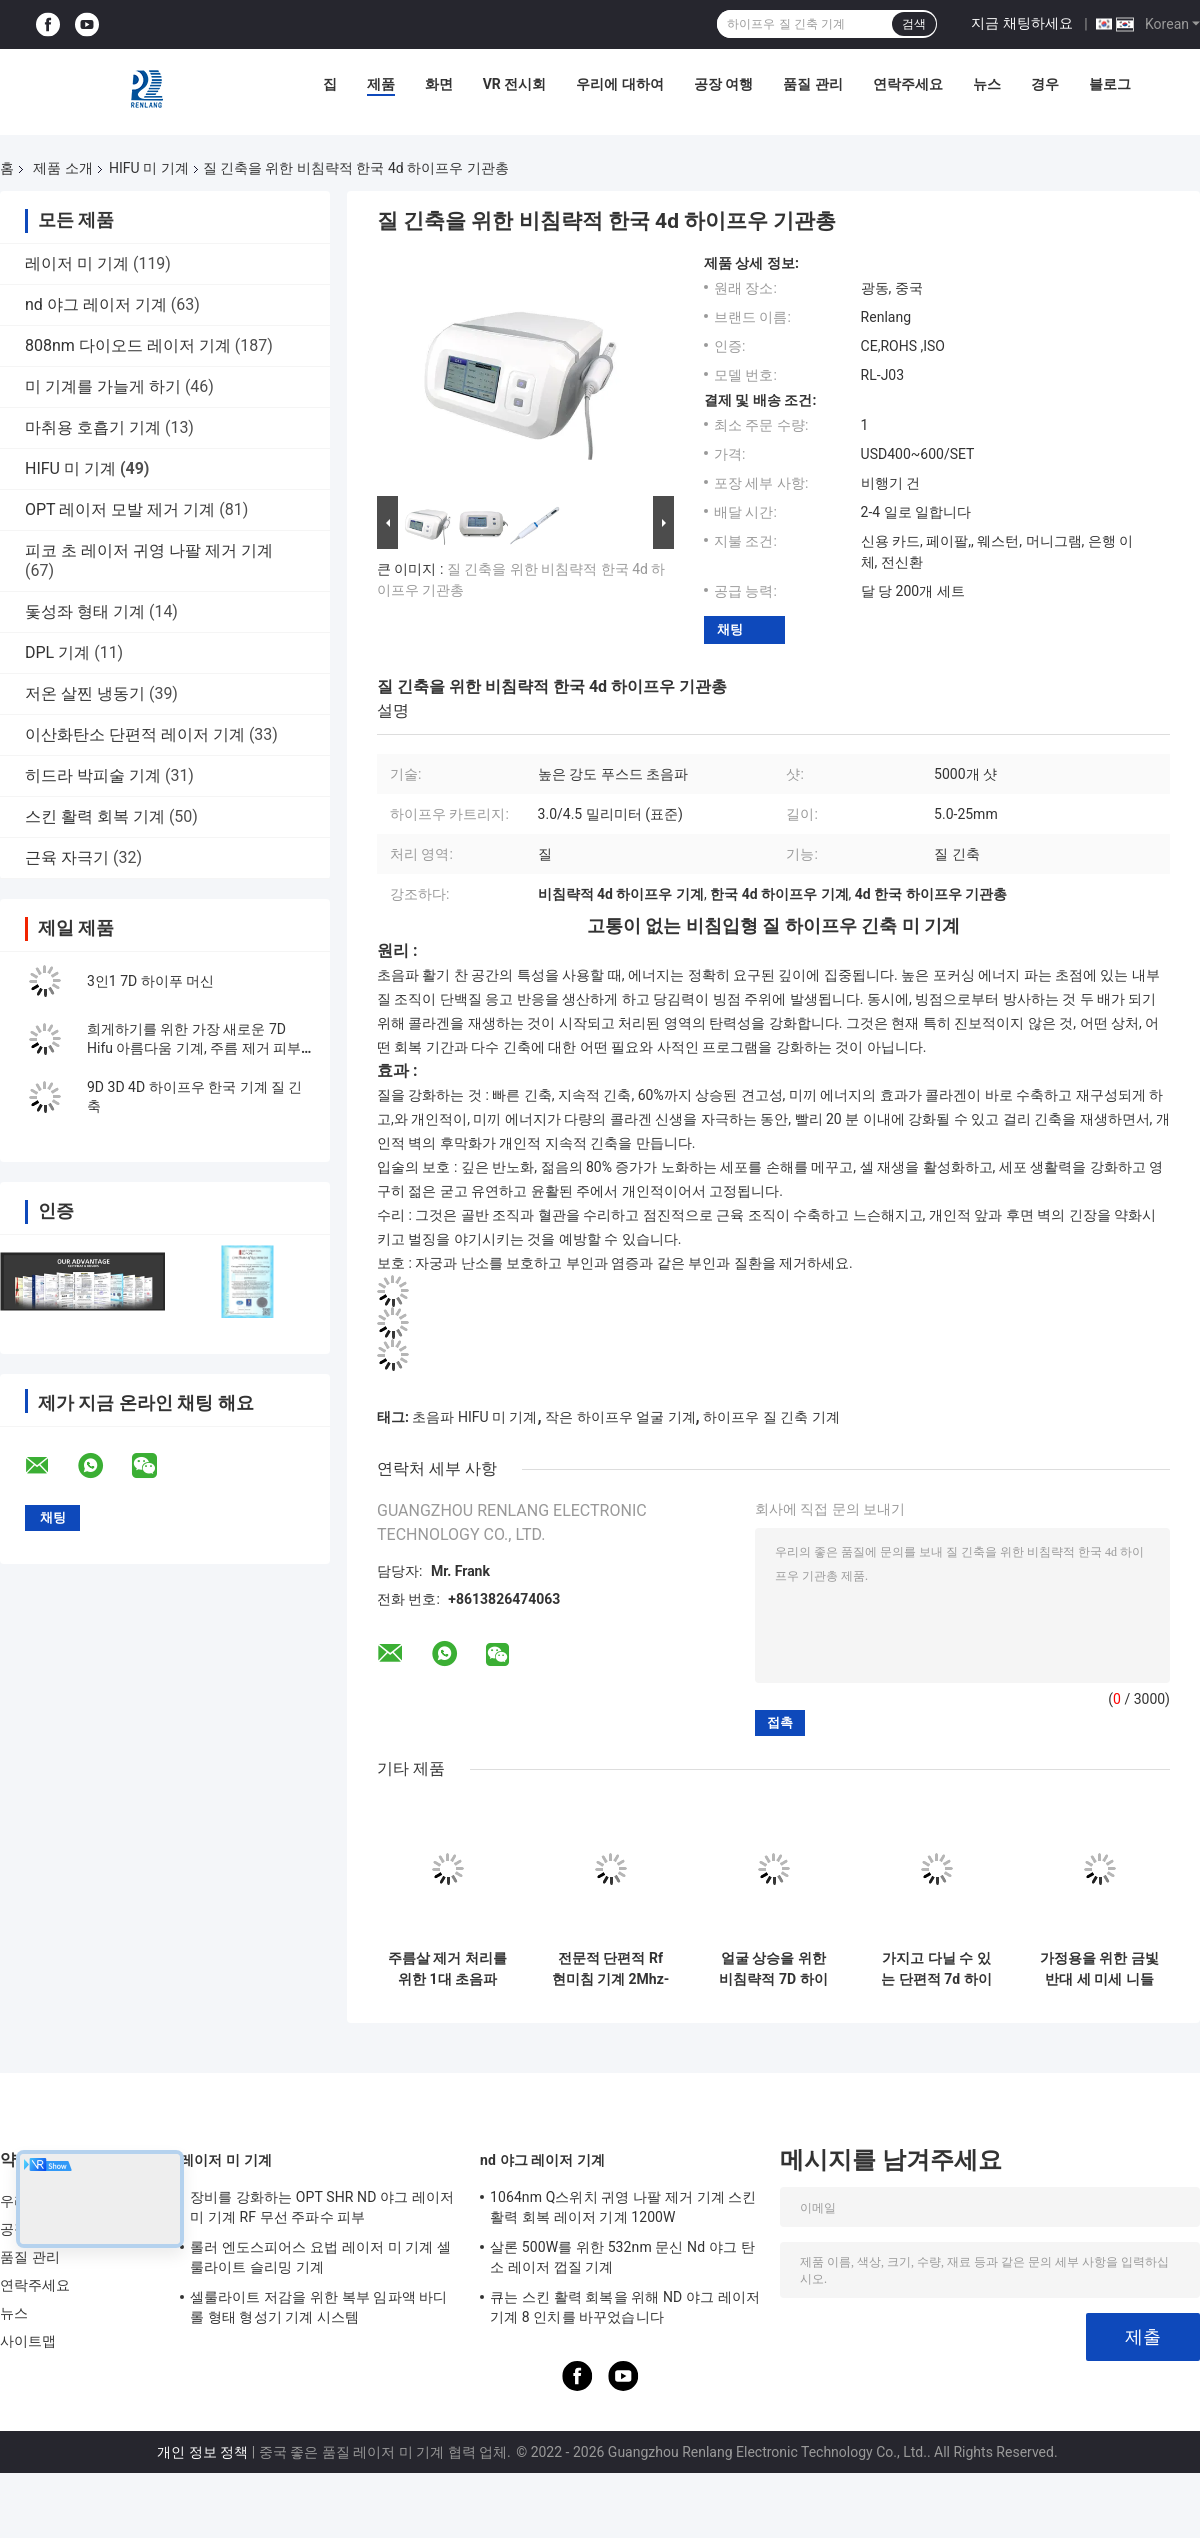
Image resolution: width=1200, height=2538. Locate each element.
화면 (439, 84)
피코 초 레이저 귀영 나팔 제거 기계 (149, 550)
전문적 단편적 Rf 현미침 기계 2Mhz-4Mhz (611, 1969)
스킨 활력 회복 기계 (95, 816)
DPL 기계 (57, 652)
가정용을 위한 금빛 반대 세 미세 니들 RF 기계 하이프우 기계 (1099, 1969)
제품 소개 (62, 168)
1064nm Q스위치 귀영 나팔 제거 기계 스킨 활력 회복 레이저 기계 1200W (623, 2207)
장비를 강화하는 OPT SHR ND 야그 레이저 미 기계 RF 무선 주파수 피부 (322, 2207)
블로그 (1110, 84)
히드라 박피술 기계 (93, 775)
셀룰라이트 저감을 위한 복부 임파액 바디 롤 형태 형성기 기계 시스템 (319, 2307)
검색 (914, 24)
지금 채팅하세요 (1021, 23)
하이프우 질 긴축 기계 (771, 1417)
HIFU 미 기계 (149, 168)
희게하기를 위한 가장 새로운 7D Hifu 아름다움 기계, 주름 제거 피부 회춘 (194, 1048)
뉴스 (987, 84)
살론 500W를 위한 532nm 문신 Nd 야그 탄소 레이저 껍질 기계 (622, 2257)
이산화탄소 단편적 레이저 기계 (135, 734)
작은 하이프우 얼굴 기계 (620, 1417)
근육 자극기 (67, 857)
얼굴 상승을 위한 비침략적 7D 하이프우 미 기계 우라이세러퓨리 (773, 1969)
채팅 (730, 629)
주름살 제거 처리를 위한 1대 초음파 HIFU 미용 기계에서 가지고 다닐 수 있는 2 (447, 1969)
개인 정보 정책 (202, 2452)
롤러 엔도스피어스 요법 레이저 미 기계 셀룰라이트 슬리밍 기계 (320, 2257)
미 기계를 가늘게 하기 (103, 386)
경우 (1045, 84)
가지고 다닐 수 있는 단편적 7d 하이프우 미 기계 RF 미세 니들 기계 (936, 1969)
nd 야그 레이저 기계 (96, 304)
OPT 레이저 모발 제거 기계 (120, 509)
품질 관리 (812, 84)
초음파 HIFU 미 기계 (474, 1417)
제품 (381, 84)
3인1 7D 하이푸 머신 (150, 981)
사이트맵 (28, 2341)
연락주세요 (908, 84)
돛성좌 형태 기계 (85, 611)
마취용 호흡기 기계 (93, 427)
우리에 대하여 (619, 84)
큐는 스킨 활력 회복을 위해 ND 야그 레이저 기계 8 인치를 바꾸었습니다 (625, 2307)
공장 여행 (723, 84)
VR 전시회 (515, 84)
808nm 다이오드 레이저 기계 (128, 345)
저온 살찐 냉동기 (85, 693)
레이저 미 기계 (77, 263)
